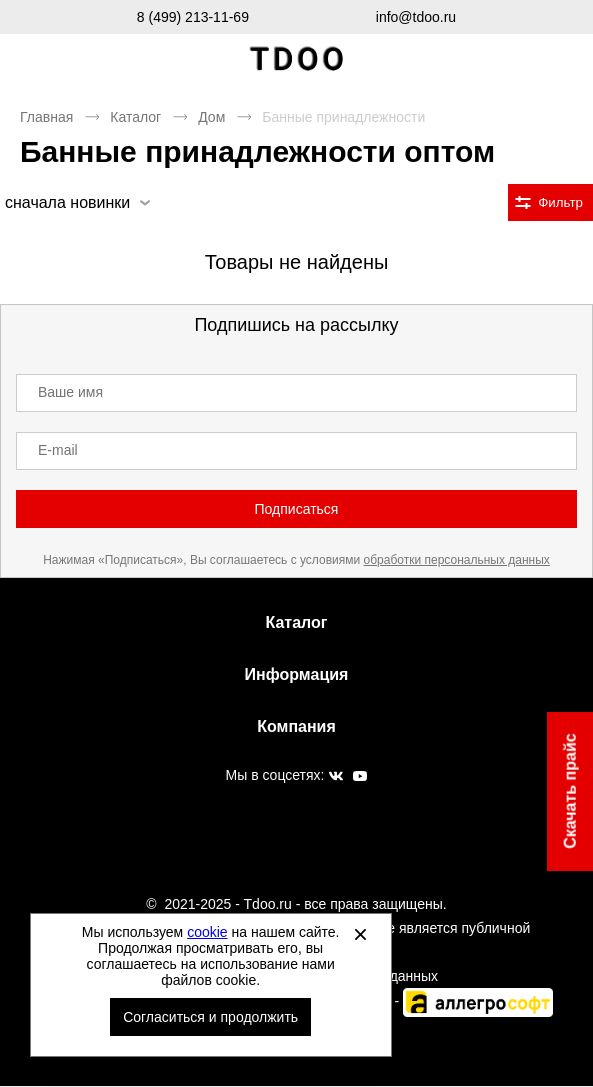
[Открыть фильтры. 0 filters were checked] (550, 202)
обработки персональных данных (457, 560)
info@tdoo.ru (416, 17)
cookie (207, 932)
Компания (296, 726)
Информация (297, 674)
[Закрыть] (361, 934)
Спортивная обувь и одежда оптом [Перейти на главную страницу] (297, 59)
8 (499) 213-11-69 (193, 17)
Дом (211, 117)
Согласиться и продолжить (210, 1017)
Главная (46, 117)
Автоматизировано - (410, 1001)
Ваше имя (70, 392)
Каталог (135, 117)
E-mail (58, 450)
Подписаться (297, 509)
